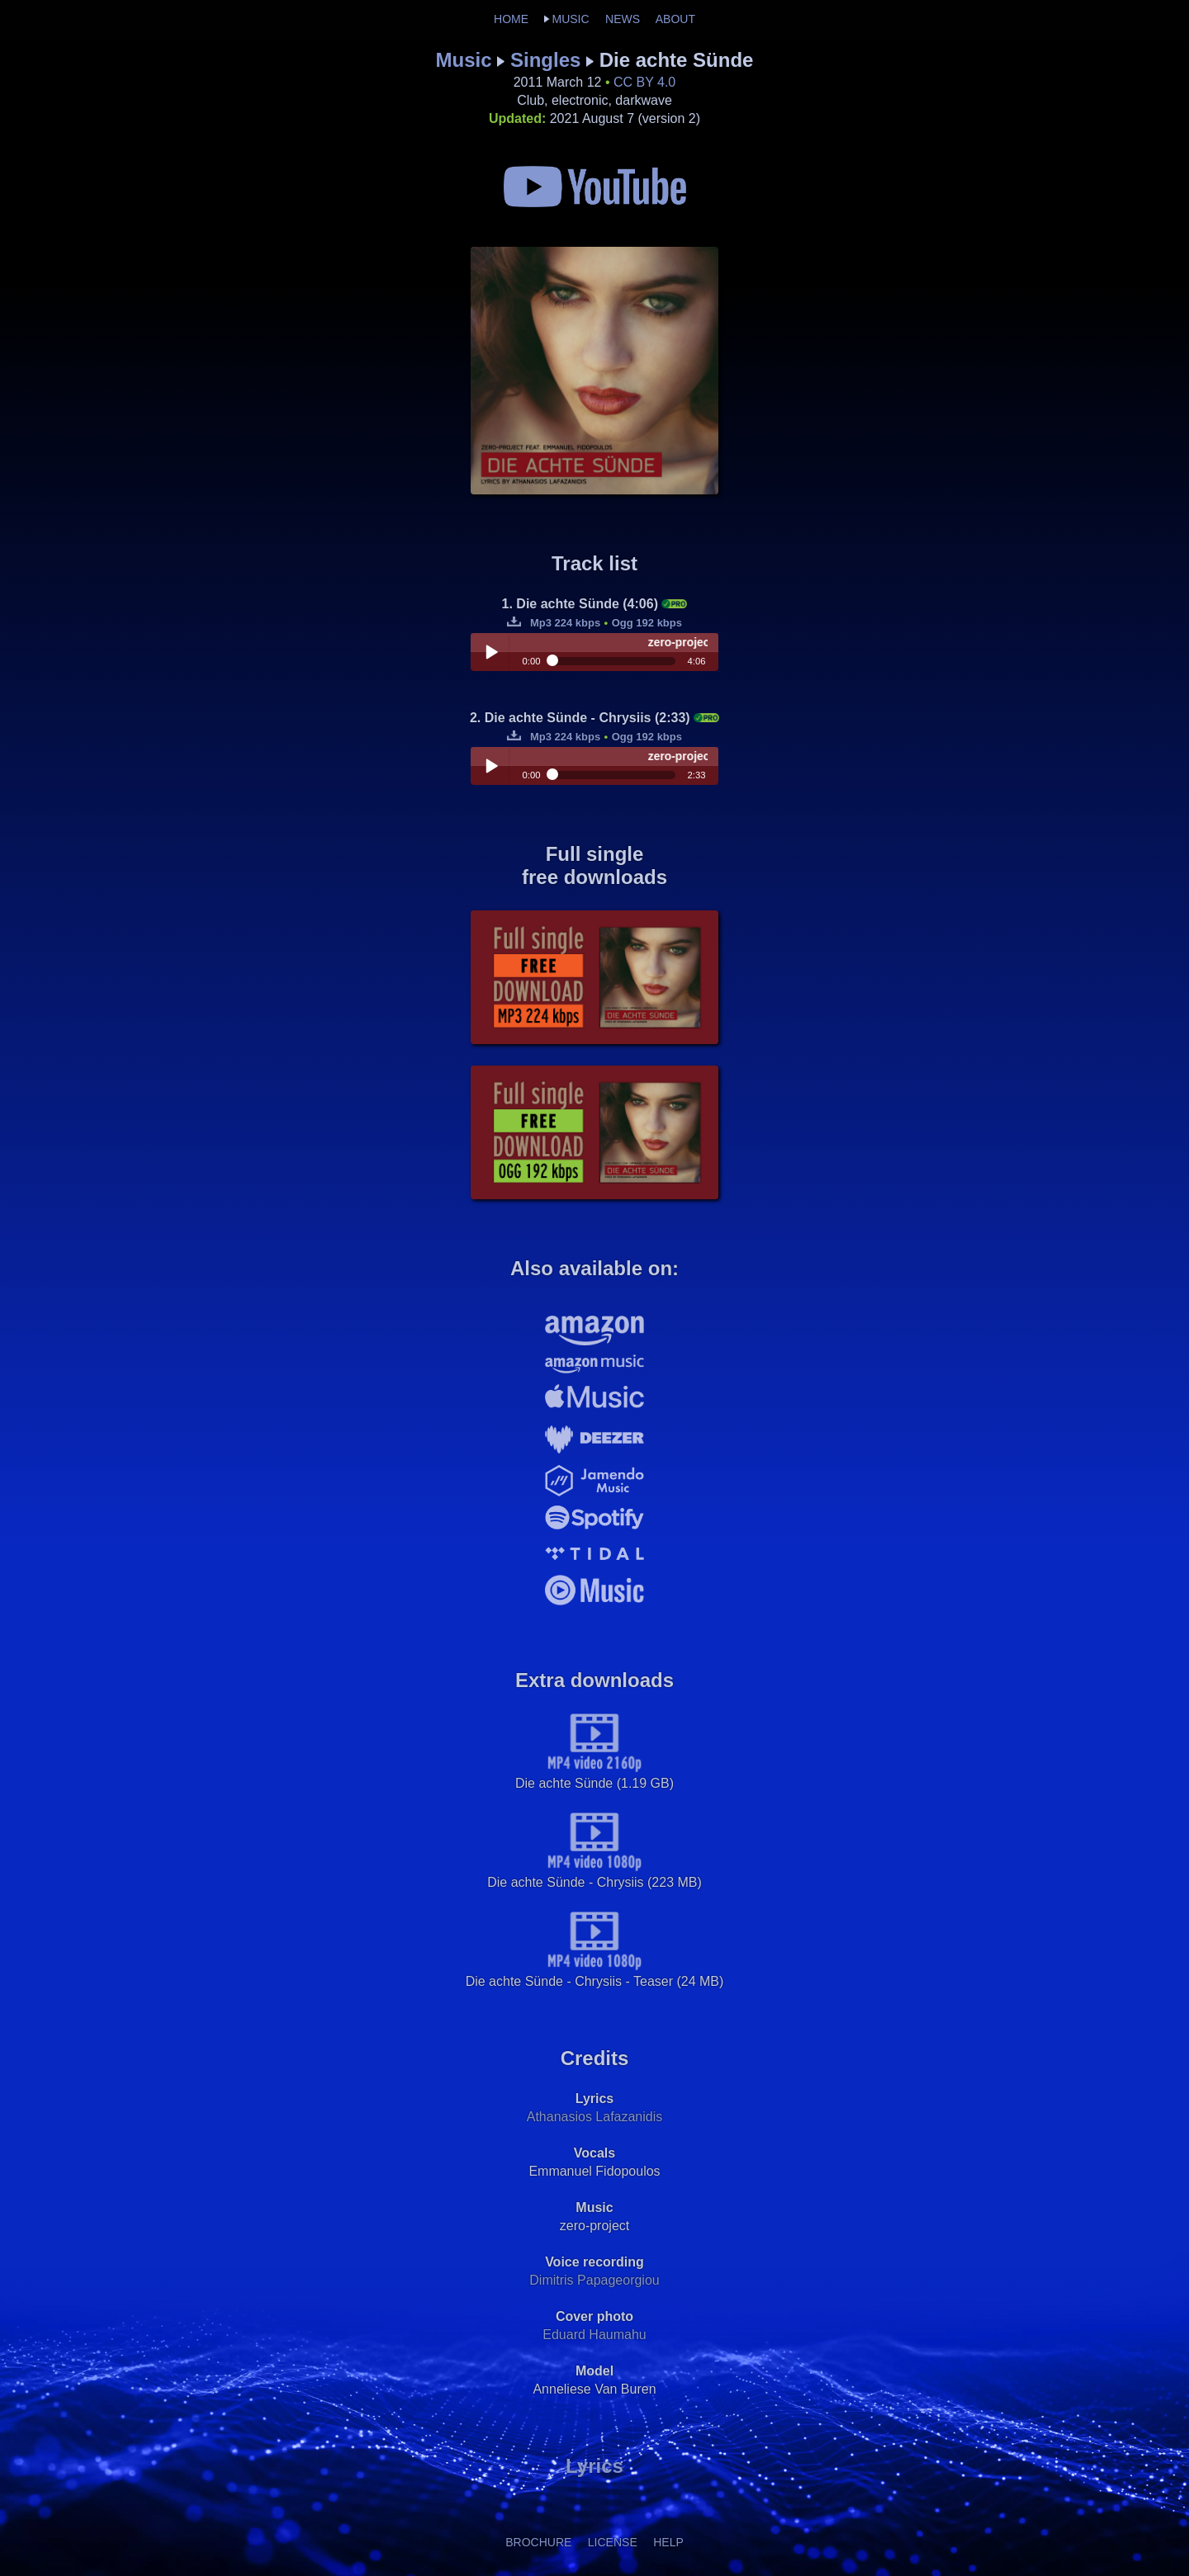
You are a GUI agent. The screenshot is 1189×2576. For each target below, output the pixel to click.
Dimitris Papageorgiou (594, 2280)
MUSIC (570, 19)
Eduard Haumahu (594, 2335)
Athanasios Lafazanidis (595, 2117)
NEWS (622, 19)
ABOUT (675, 19)
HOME (511, 19)
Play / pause (491, 652)
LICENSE (612, 2542)
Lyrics (594, 2466)
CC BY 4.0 (644, 82)
